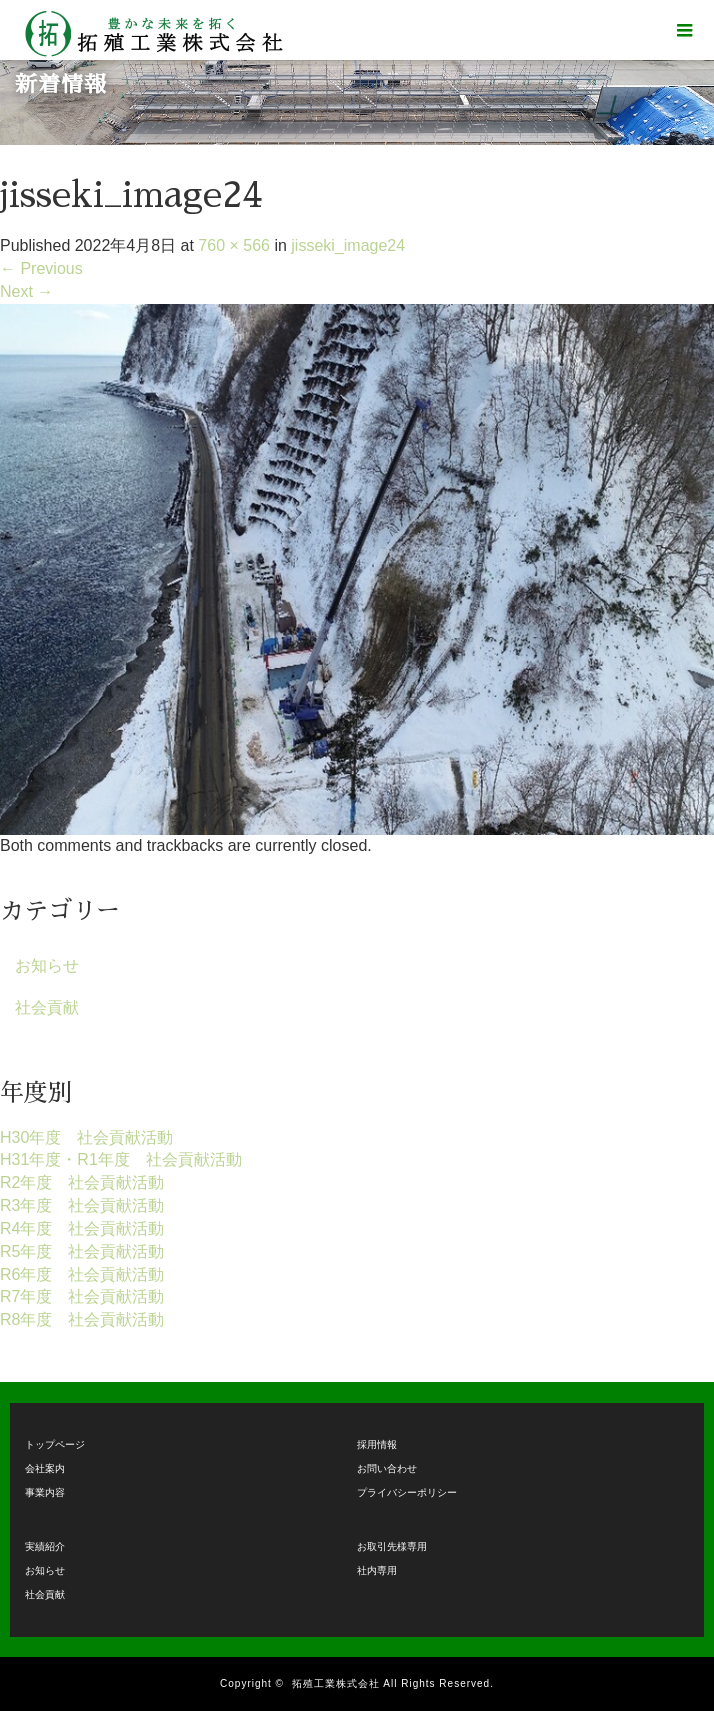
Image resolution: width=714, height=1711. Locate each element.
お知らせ (47, 965)
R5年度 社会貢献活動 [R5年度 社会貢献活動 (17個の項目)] (82, 1251)
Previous (41, 268)
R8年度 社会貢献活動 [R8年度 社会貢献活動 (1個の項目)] (82, 1319)
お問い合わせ (387, 1468)
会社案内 (45, 1468)
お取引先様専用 (392, 1546)
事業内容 (45, 1492)
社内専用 (377, 1570)
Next (26, 291)
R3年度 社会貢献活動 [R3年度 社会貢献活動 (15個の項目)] (82, 1205)
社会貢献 (47, 1007)
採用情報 (377, 1444)
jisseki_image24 (348, 245)
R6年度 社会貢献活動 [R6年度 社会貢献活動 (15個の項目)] (82, 1274)
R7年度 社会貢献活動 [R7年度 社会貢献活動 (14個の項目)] (82, 1296)
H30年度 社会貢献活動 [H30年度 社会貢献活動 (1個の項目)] (86, 1137)
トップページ (55, 1444)
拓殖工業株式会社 (336, 1683)
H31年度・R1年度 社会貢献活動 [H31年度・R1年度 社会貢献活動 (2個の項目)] (121, 1159)
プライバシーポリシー (407, 1492)
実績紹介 (45, 1546)
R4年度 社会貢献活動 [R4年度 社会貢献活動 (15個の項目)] (82, 1228)
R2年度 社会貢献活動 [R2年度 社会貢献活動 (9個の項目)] (82, 1182)
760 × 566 (234, 245)
